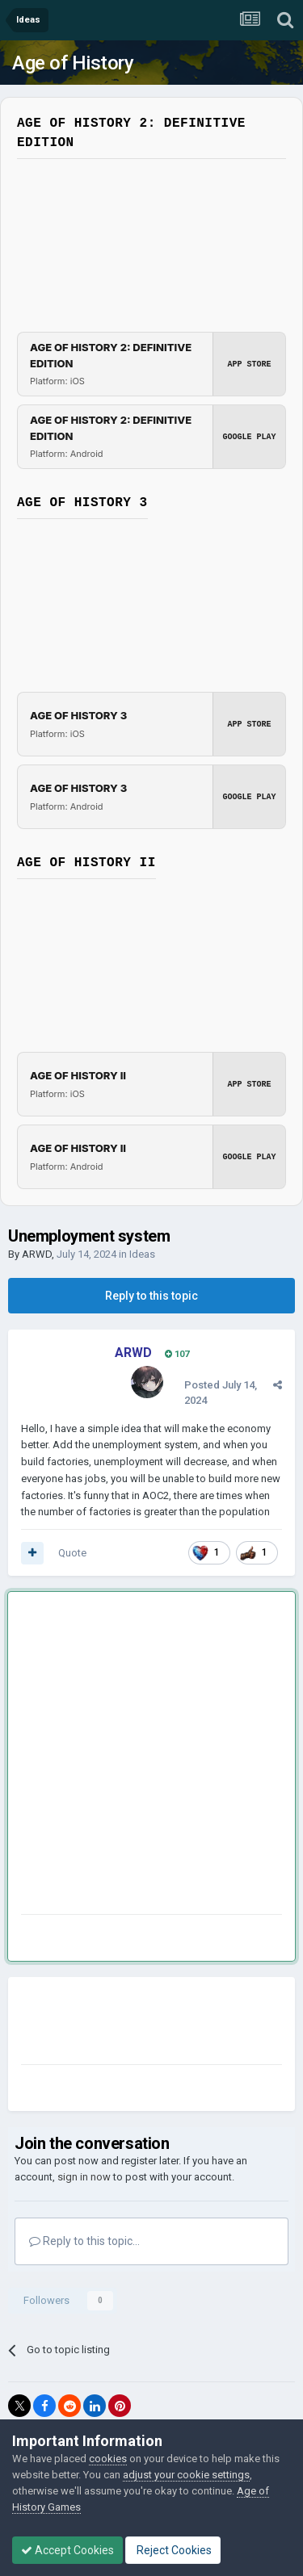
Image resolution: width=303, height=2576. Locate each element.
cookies (108, 2458)
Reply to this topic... (84, 2241)
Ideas (142, 1254)
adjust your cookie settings (186, 2475)
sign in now (84, 2177)
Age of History (72, 63)
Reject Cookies (173, 2550)
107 (177, 1354)
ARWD (37, 1254)
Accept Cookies (67, 2550)
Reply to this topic (151, 1295)
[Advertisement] (151, 1756)
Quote (72, 1553)
